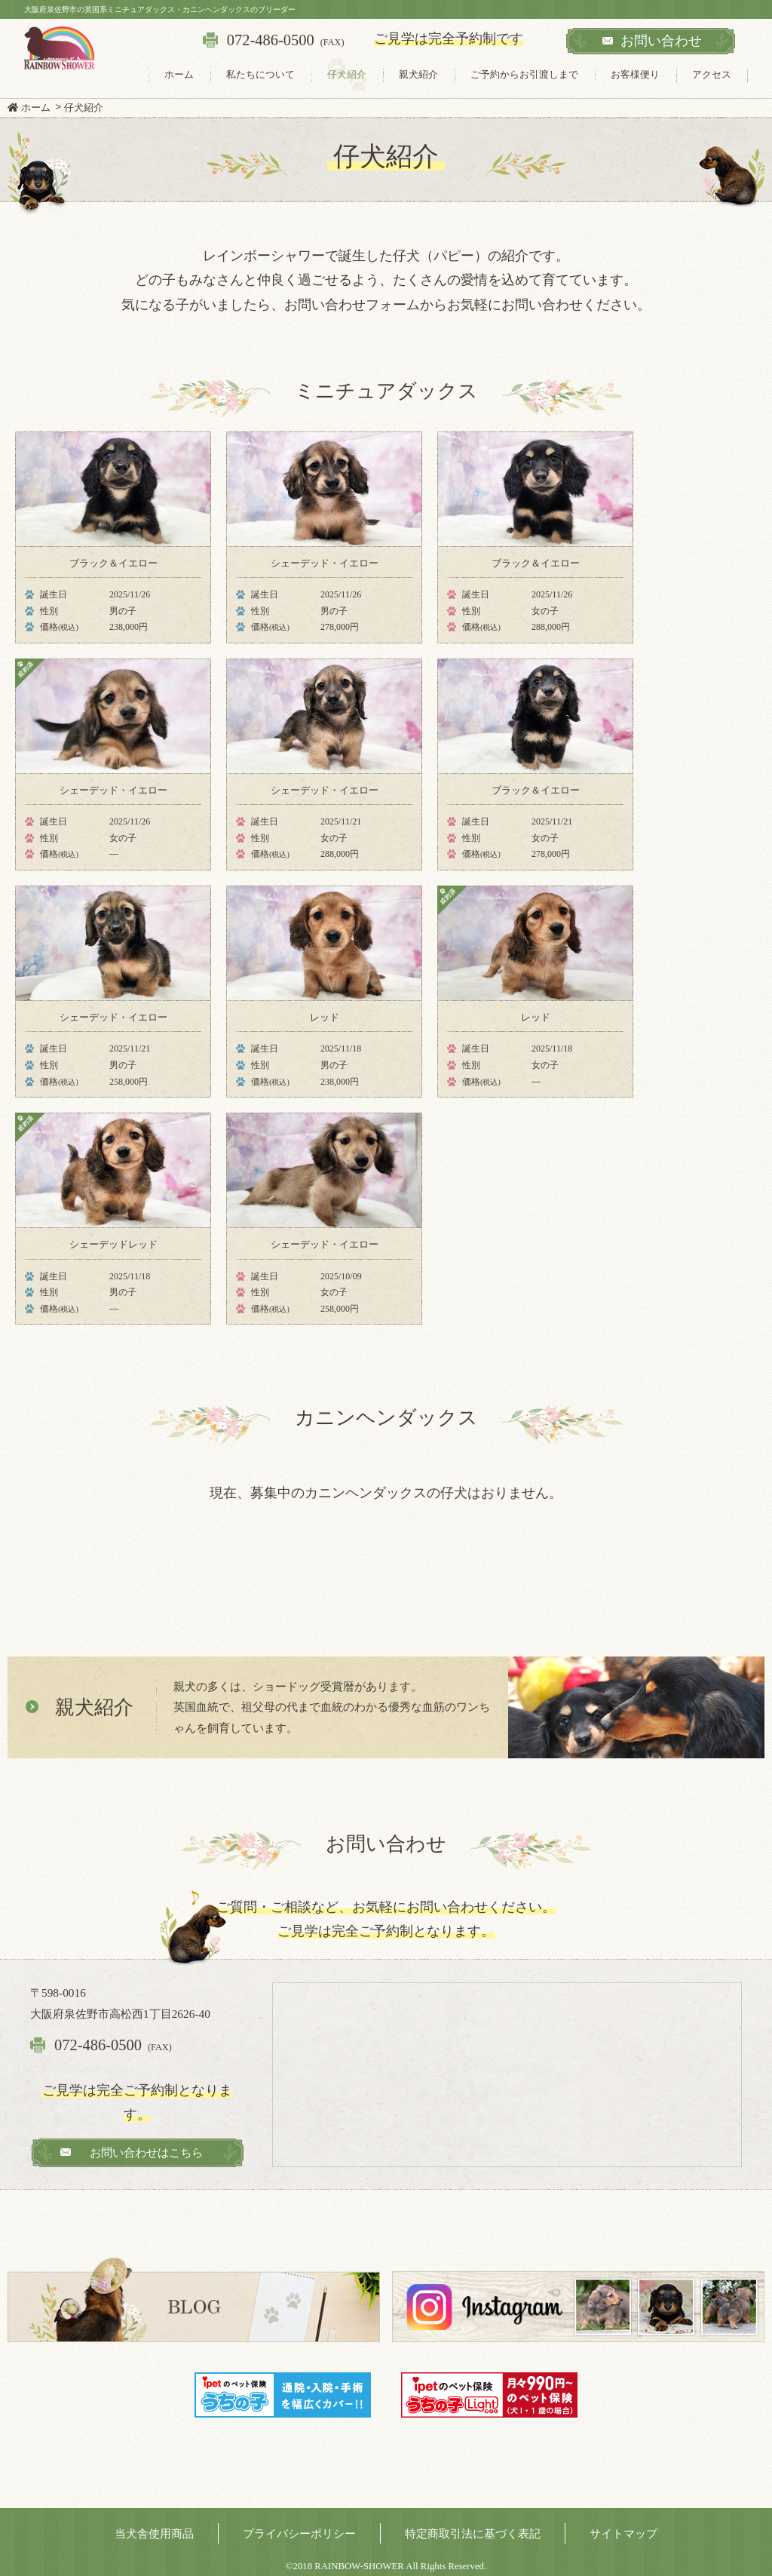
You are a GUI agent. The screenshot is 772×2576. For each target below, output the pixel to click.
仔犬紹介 (346, 74)
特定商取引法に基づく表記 (473, 2533)
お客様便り (635, 74)
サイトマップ (623, 2533)
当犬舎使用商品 (154, 2533)
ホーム (179, 74)
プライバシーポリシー (299, 2533)
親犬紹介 (418, 74)
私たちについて (260, 74)
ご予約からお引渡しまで (524, 74)
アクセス (711, 74)
